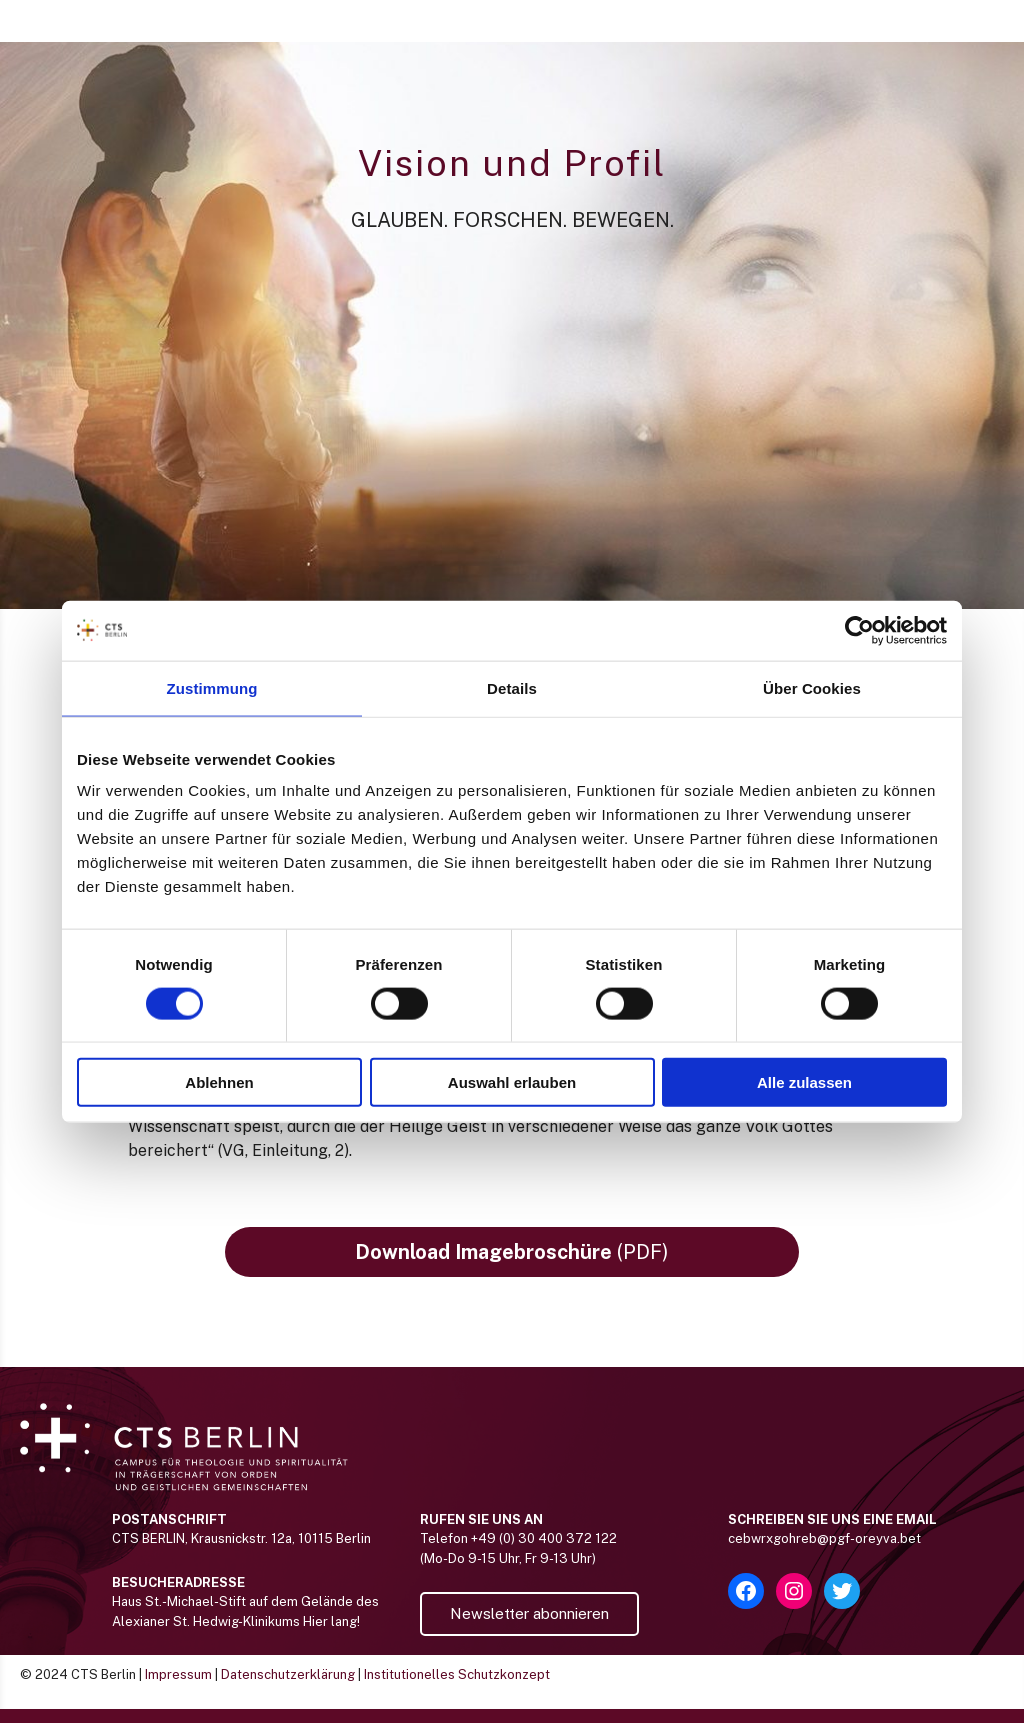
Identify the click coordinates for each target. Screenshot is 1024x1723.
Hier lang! (331, 1635)
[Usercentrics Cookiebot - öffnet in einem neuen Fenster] (859, 630)
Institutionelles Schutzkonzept (457, 1688)
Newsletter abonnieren (529, 1627)
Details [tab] (512, 687)
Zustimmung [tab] (212, 687)
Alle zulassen (804, 1082)
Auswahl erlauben (512, 1082)
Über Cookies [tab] (812, 687)
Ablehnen (219, 1082)
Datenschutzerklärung (288, 1688)
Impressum (178, 1688)
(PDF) (512, 1266)
